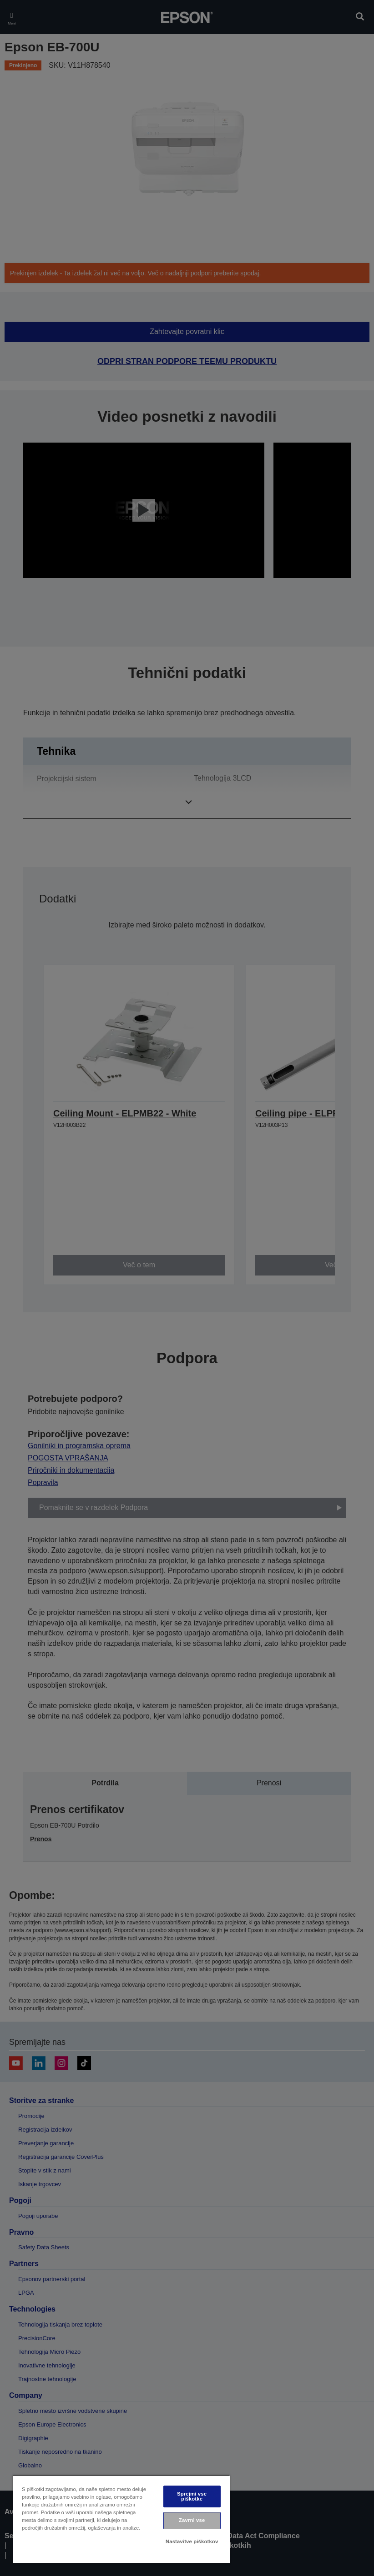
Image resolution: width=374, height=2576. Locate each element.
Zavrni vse (192, 2520)
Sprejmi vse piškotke (192, 2496)
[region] (121, 2519)
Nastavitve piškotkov (192, 2541)
